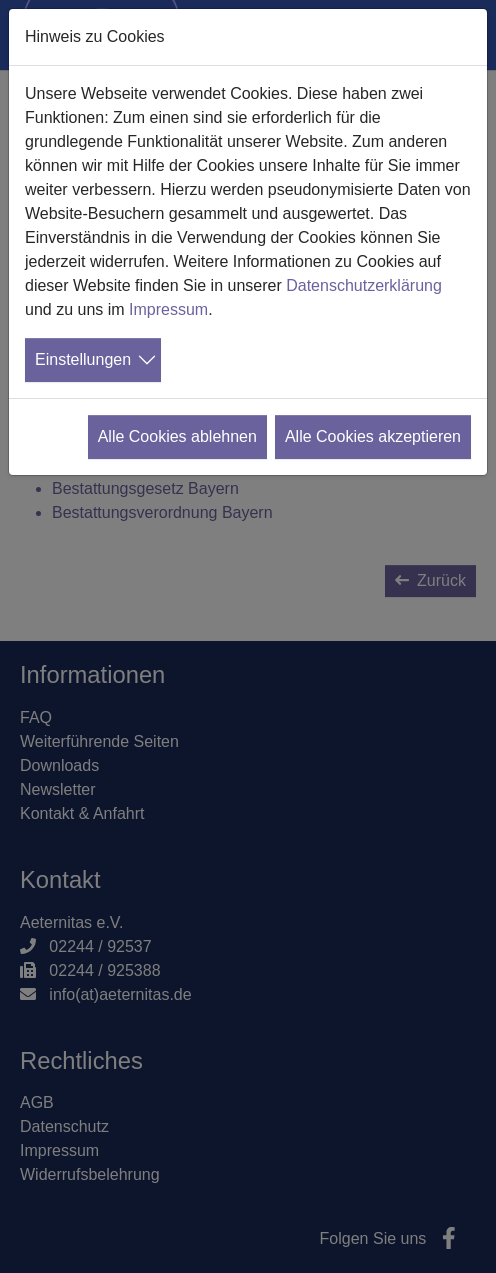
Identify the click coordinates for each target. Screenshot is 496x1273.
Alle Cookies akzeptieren (373, 436)
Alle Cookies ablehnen (177, 436)
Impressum (168, 309)
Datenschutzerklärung (364, 285)
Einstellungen (83, 359)
